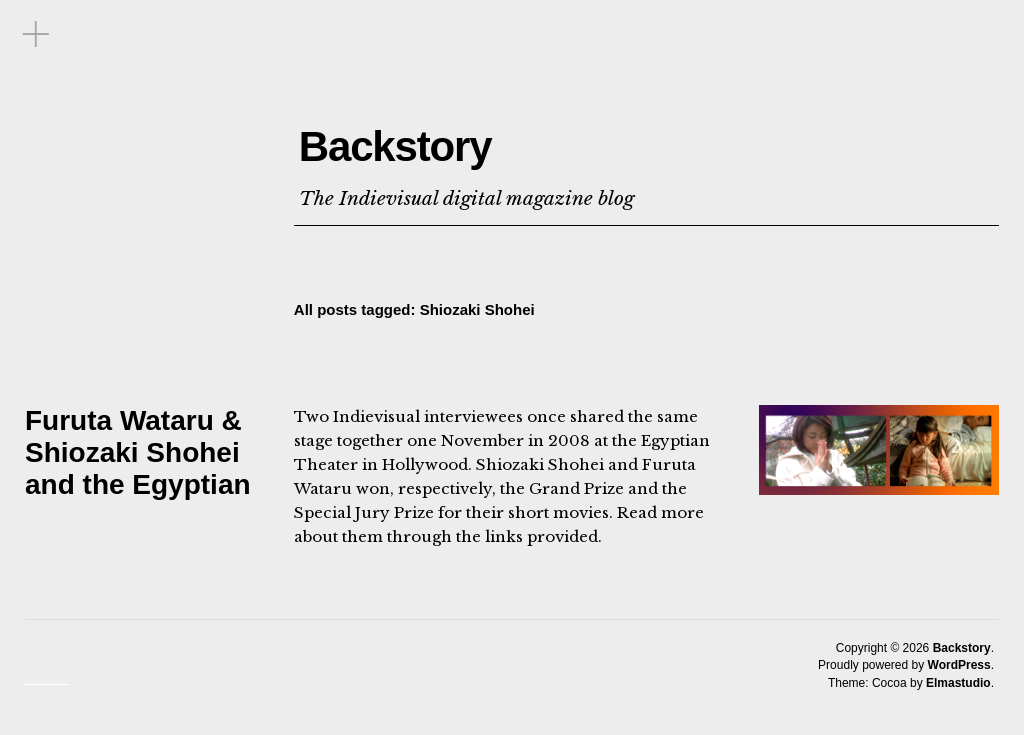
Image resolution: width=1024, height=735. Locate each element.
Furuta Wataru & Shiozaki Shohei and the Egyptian (138, 452)
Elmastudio (958, 683)
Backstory (464, 136)
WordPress (959, 665)
